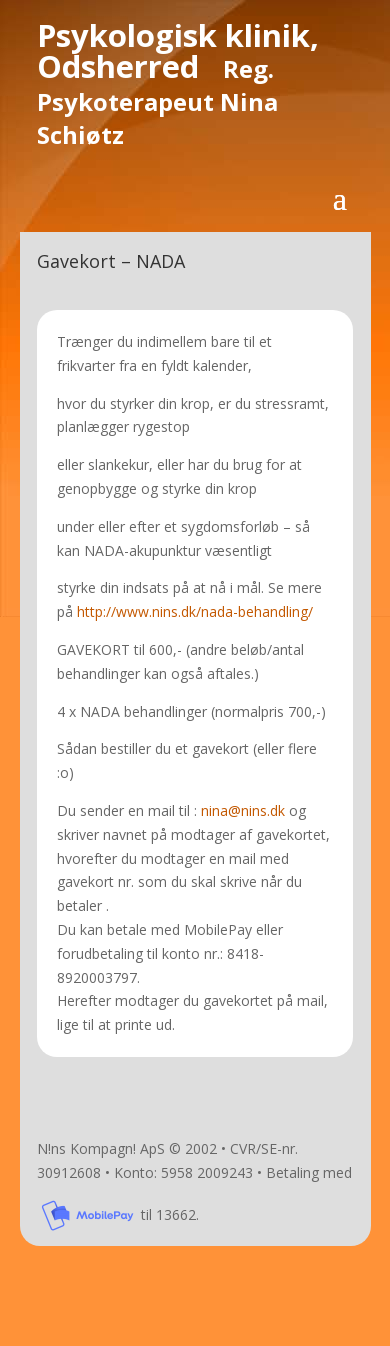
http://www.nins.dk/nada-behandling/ (195, 611)
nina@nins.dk (243, 810)
